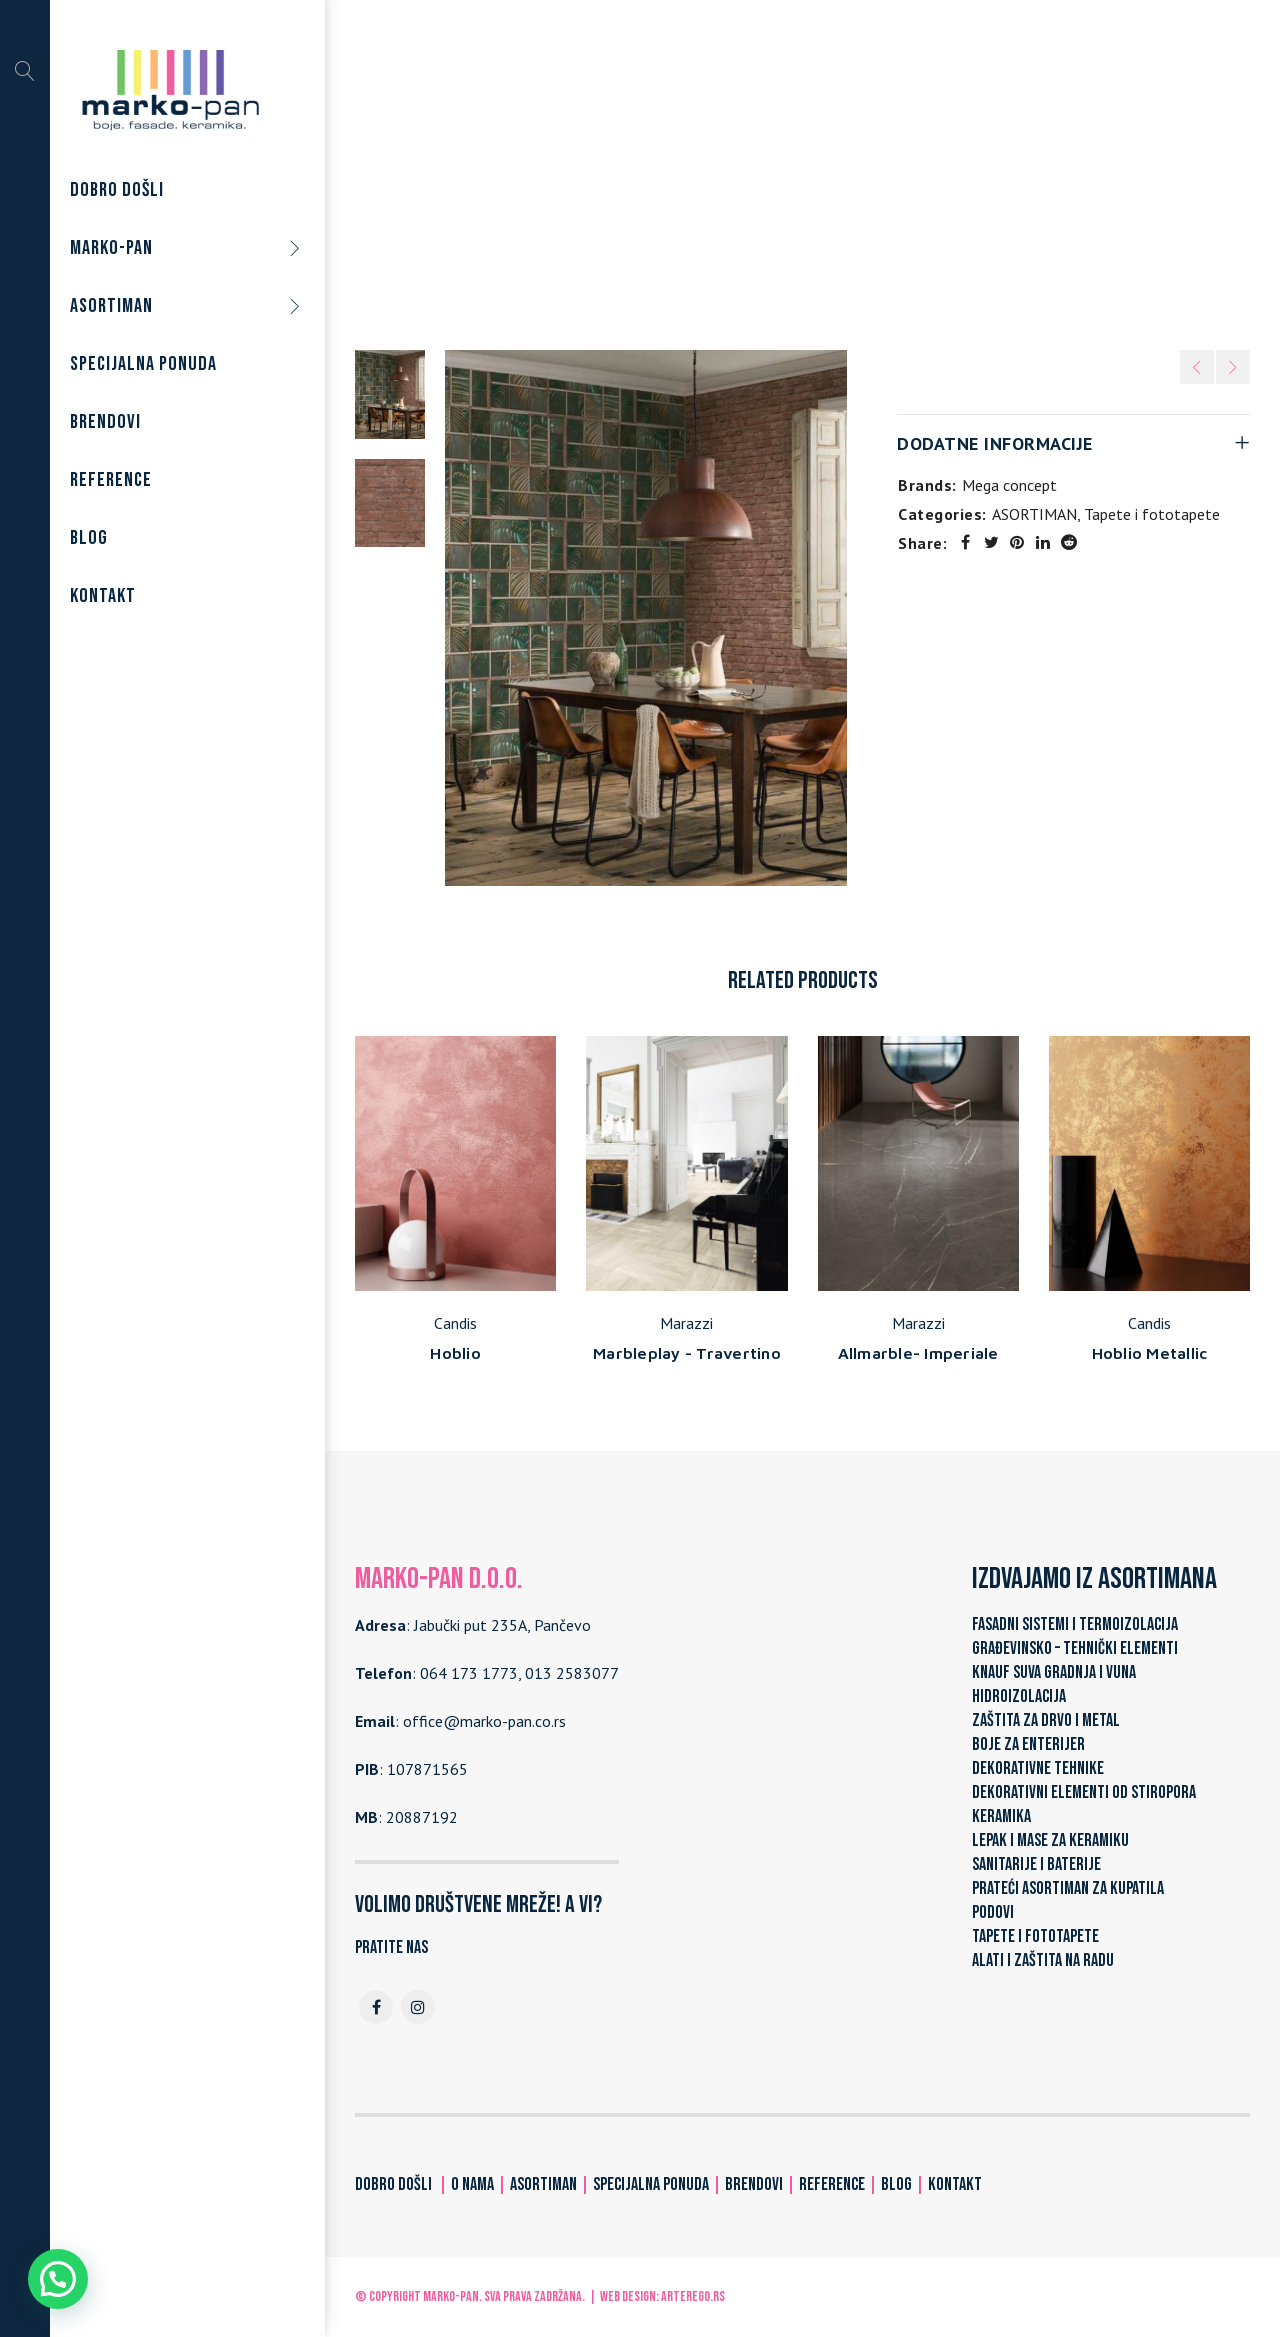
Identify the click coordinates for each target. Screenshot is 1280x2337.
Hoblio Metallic (1150, 1353)
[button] (58, 2279)
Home (596, 179)
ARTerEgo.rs (693, 2296)
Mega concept (1009, 485)
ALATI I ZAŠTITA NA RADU (1043, 1960)
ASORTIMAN (678, 179)
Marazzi (686, 1323)
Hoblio (455, 1353)
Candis (455, 1323)
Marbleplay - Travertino (687, 1353)
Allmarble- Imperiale (918, 1353)
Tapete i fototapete (808, 179)
